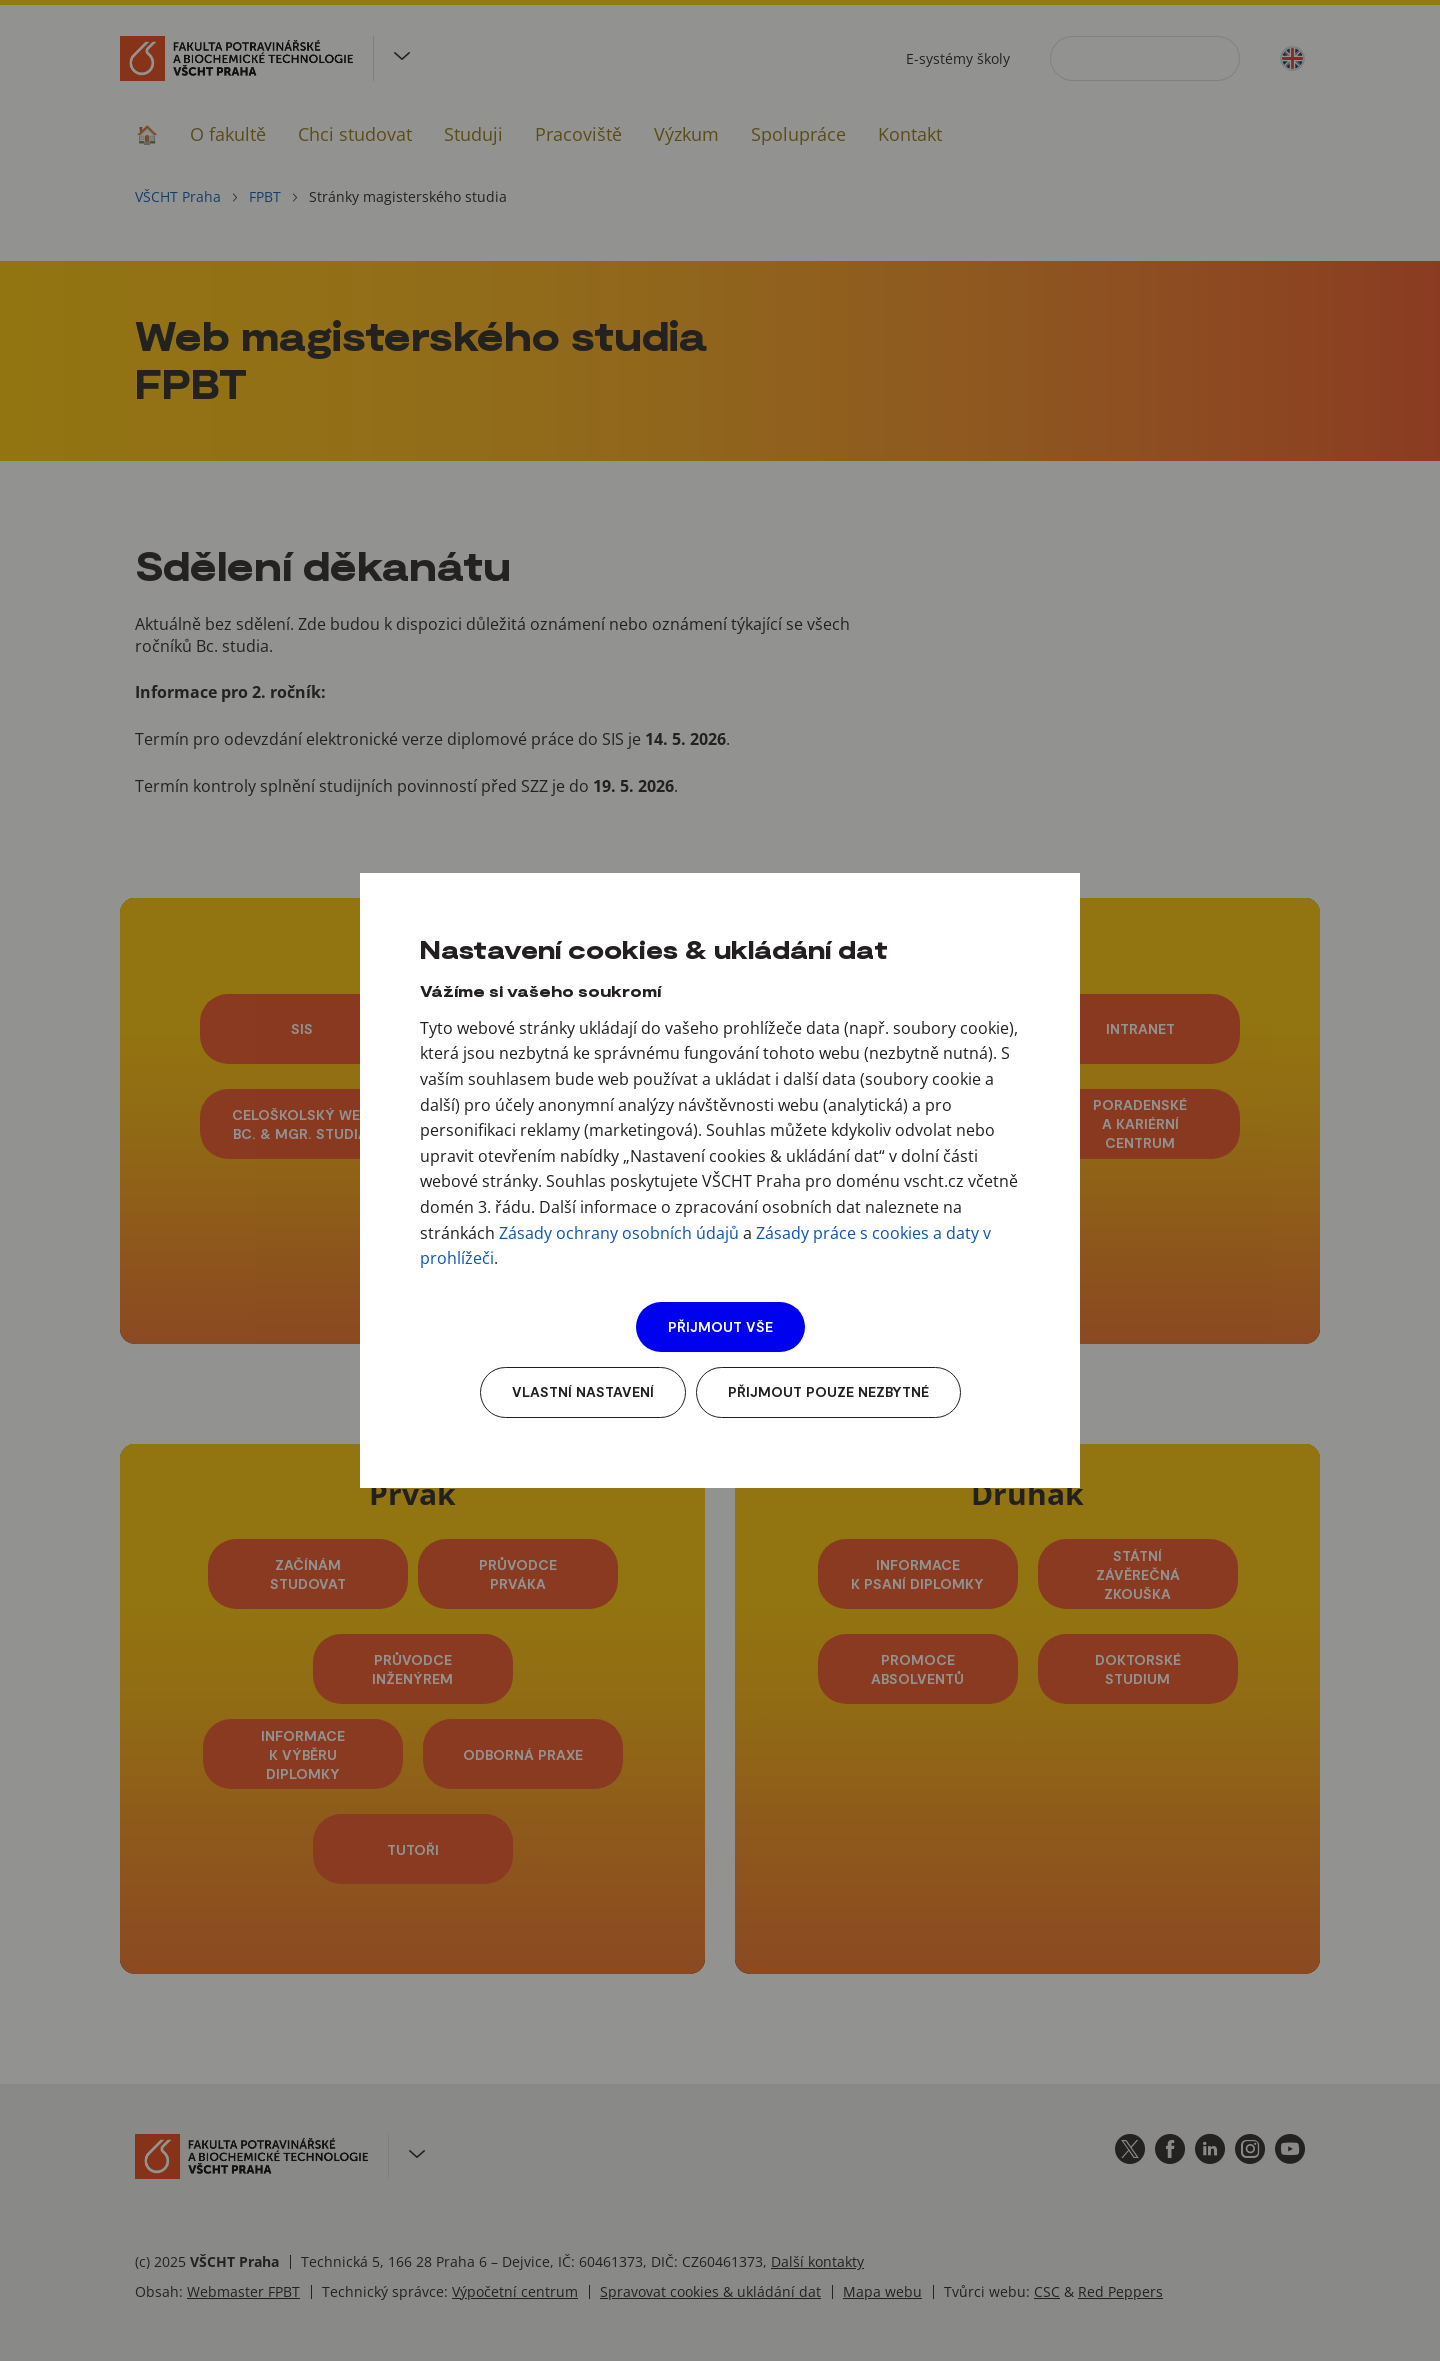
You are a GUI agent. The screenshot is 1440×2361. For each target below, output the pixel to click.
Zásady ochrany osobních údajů (619, 1233)
